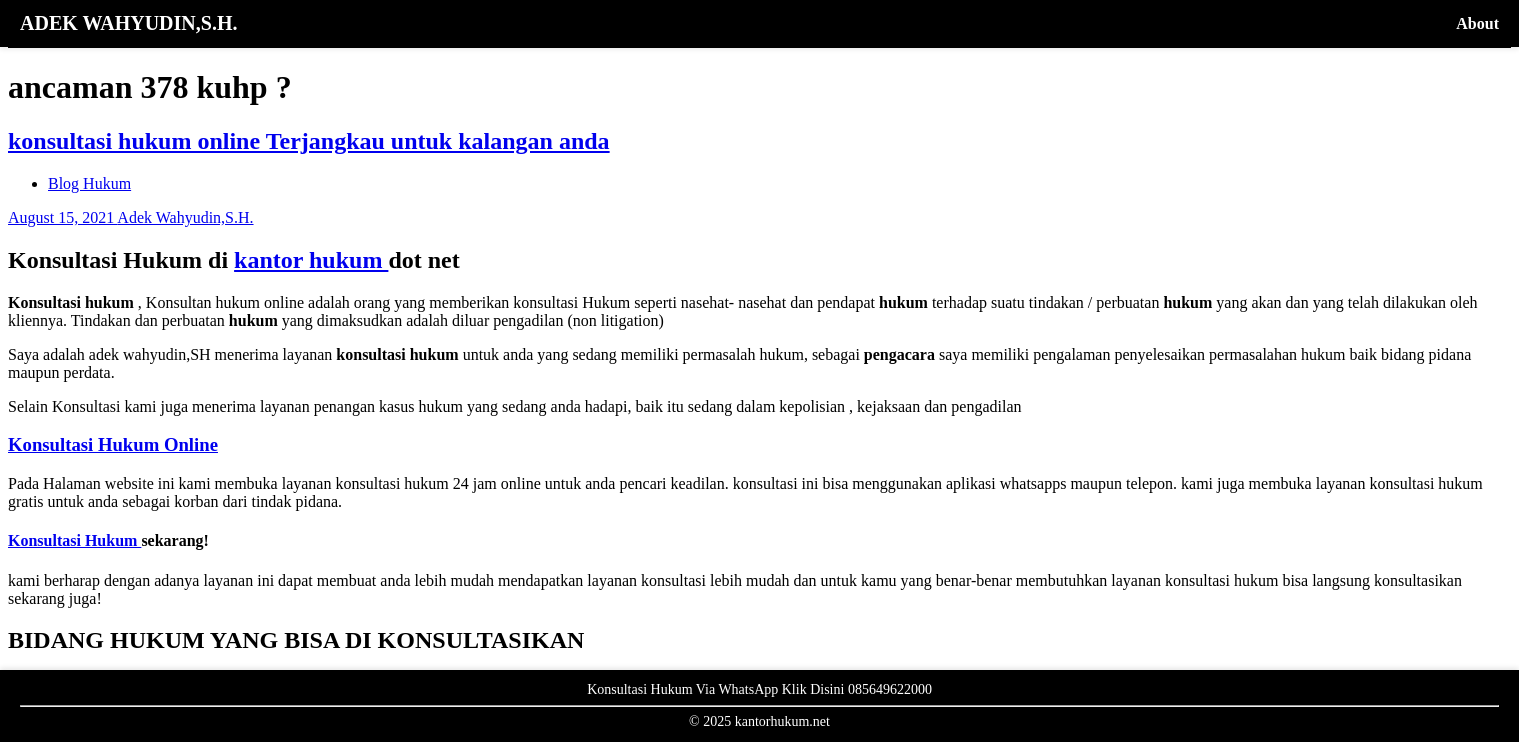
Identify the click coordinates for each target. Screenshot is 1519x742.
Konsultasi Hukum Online (113, 444)
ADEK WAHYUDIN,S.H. (128, 23)
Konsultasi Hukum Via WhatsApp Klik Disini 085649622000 (759, 689)
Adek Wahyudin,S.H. (185, 217)
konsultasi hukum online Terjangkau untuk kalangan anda (309, 141)
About (1477, 23)
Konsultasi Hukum (74, 540)
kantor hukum (311, 260)
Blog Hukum (89, 183)
